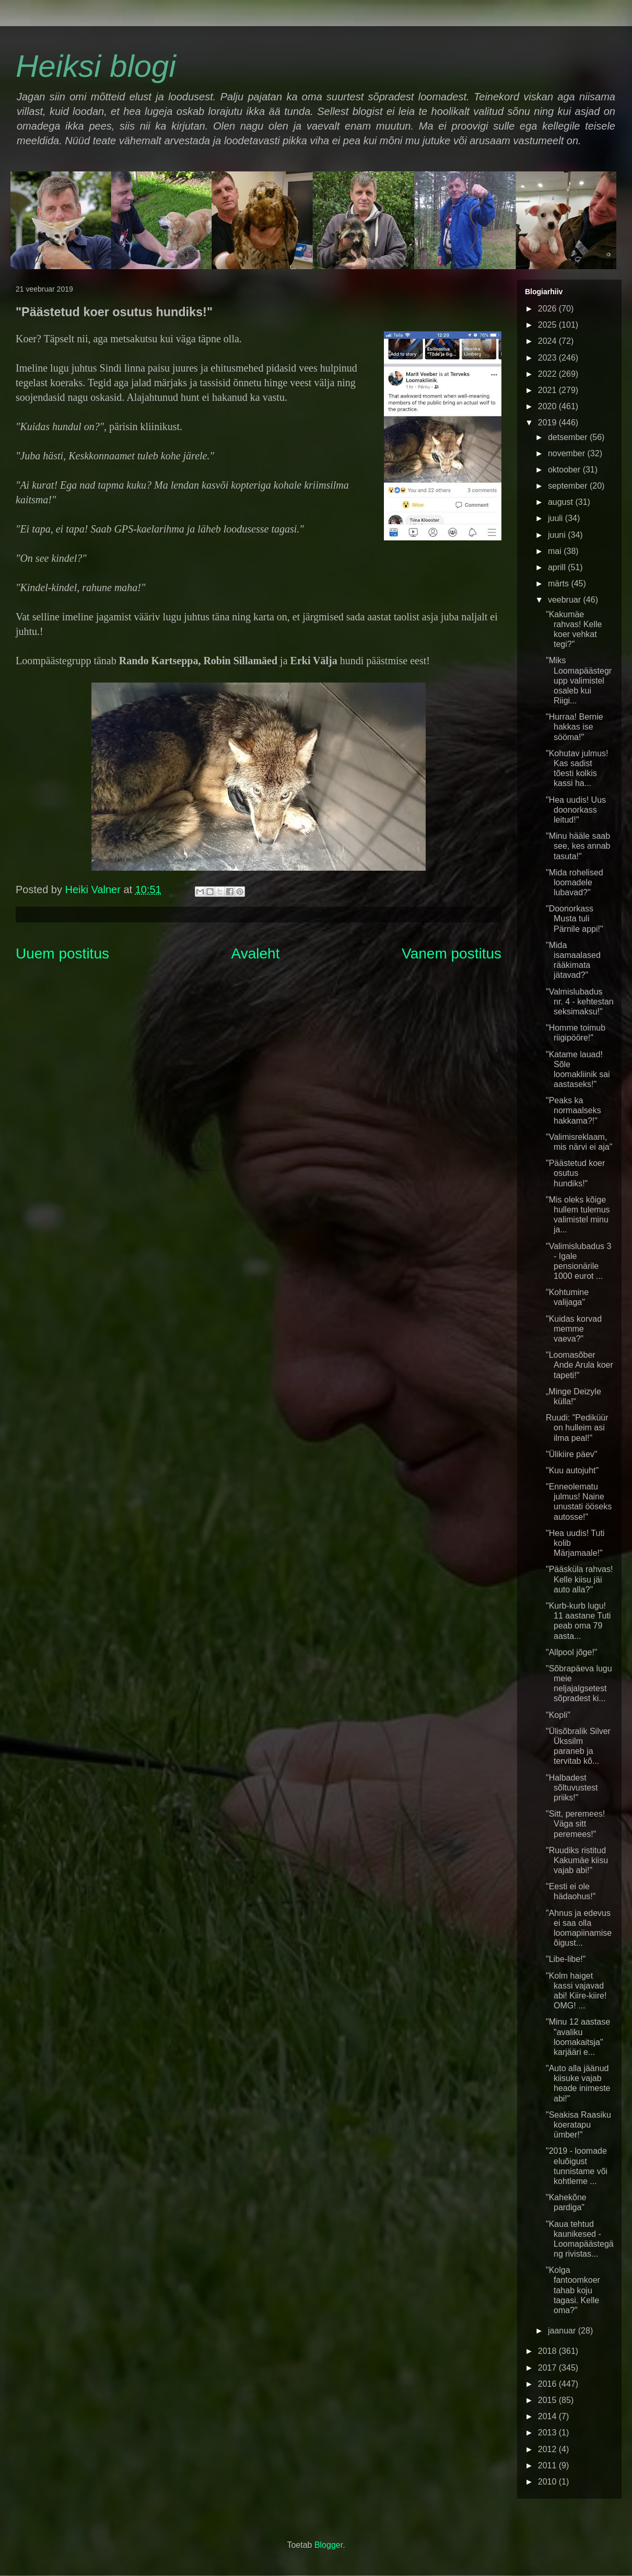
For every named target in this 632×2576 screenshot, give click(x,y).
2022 (548, 373)
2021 (548, 390)
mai (556, 551)
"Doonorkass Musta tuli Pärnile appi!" (574, 918)
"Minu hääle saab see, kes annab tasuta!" (578, 845)
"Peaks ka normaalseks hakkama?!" (573, 1110)
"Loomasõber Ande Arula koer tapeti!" (579, 1364)
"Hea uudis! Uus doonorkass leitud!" (576, 809)
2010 (548, 2481)
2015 (548, 2400)
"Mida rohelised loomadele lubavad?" (574, 882)
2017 (548, 2367)
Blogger (328, 2544)
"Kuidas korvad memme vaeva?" (574, 1328)
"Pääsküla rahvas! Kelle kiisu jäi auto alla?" (579, 1579)
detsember (569, 437)
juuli (556, 518)
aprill (558, 567)
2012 (548, 2449)
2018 (548, 2351)
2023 (548, 357)
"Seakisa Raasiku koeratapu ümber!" (578, 2124)
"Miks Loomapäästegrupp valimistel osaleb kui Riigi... (579, 680)
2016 (548, 2383)
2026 (548, 308)
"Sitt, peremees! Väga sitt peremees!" (575, 1823)
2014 (548, 2416)
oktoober (565, 469)
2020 (548, 406)
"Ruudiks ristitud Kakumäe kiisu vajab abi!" (577, 1860)
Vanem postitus (451, 953)
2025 (548, 324)
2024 (548, 341)
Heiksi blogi (96, 66)
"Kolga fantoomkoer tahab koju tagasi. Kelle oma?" (573, 2290)
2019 (548, 422)
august (561, 502)
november (568, 453)
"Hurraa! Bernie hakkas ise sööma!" (574, 726)
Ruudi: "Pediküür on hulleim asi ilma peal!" (577, 1427)
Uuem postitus (62, 953)
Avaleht (255, 953)
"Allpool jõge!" (572, 1652)
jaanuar (563, 2330)
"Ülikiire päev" (572, 1454)
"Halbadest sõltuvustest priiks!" (572, 1787)
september (569, 485)
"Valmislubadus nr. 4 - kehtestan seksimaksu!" (580, 1001)
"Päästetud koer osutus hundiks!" (575, 1173)
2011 (548, 2465)
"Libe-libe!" (566, 1959)
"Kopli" (558, 1715)
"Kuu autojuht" (572, 1470)
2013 (548, 2432)
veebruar (565, 599)
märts (559, 583)
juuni (558, 534)
